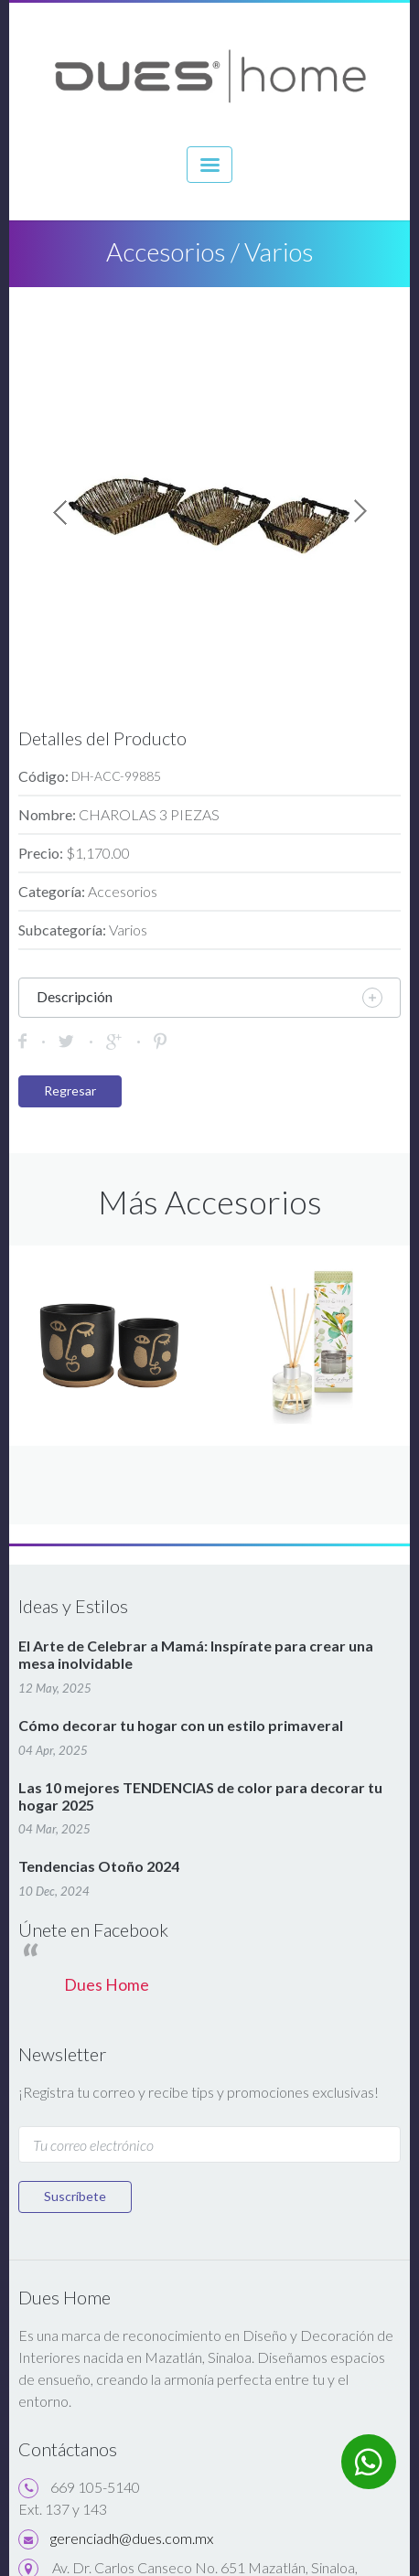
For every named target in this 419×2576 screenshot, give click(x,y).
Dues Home (106, 1984)
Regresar (70, 1090)
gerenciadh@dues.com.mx (131, 2538)
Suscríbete (75, 2196)
